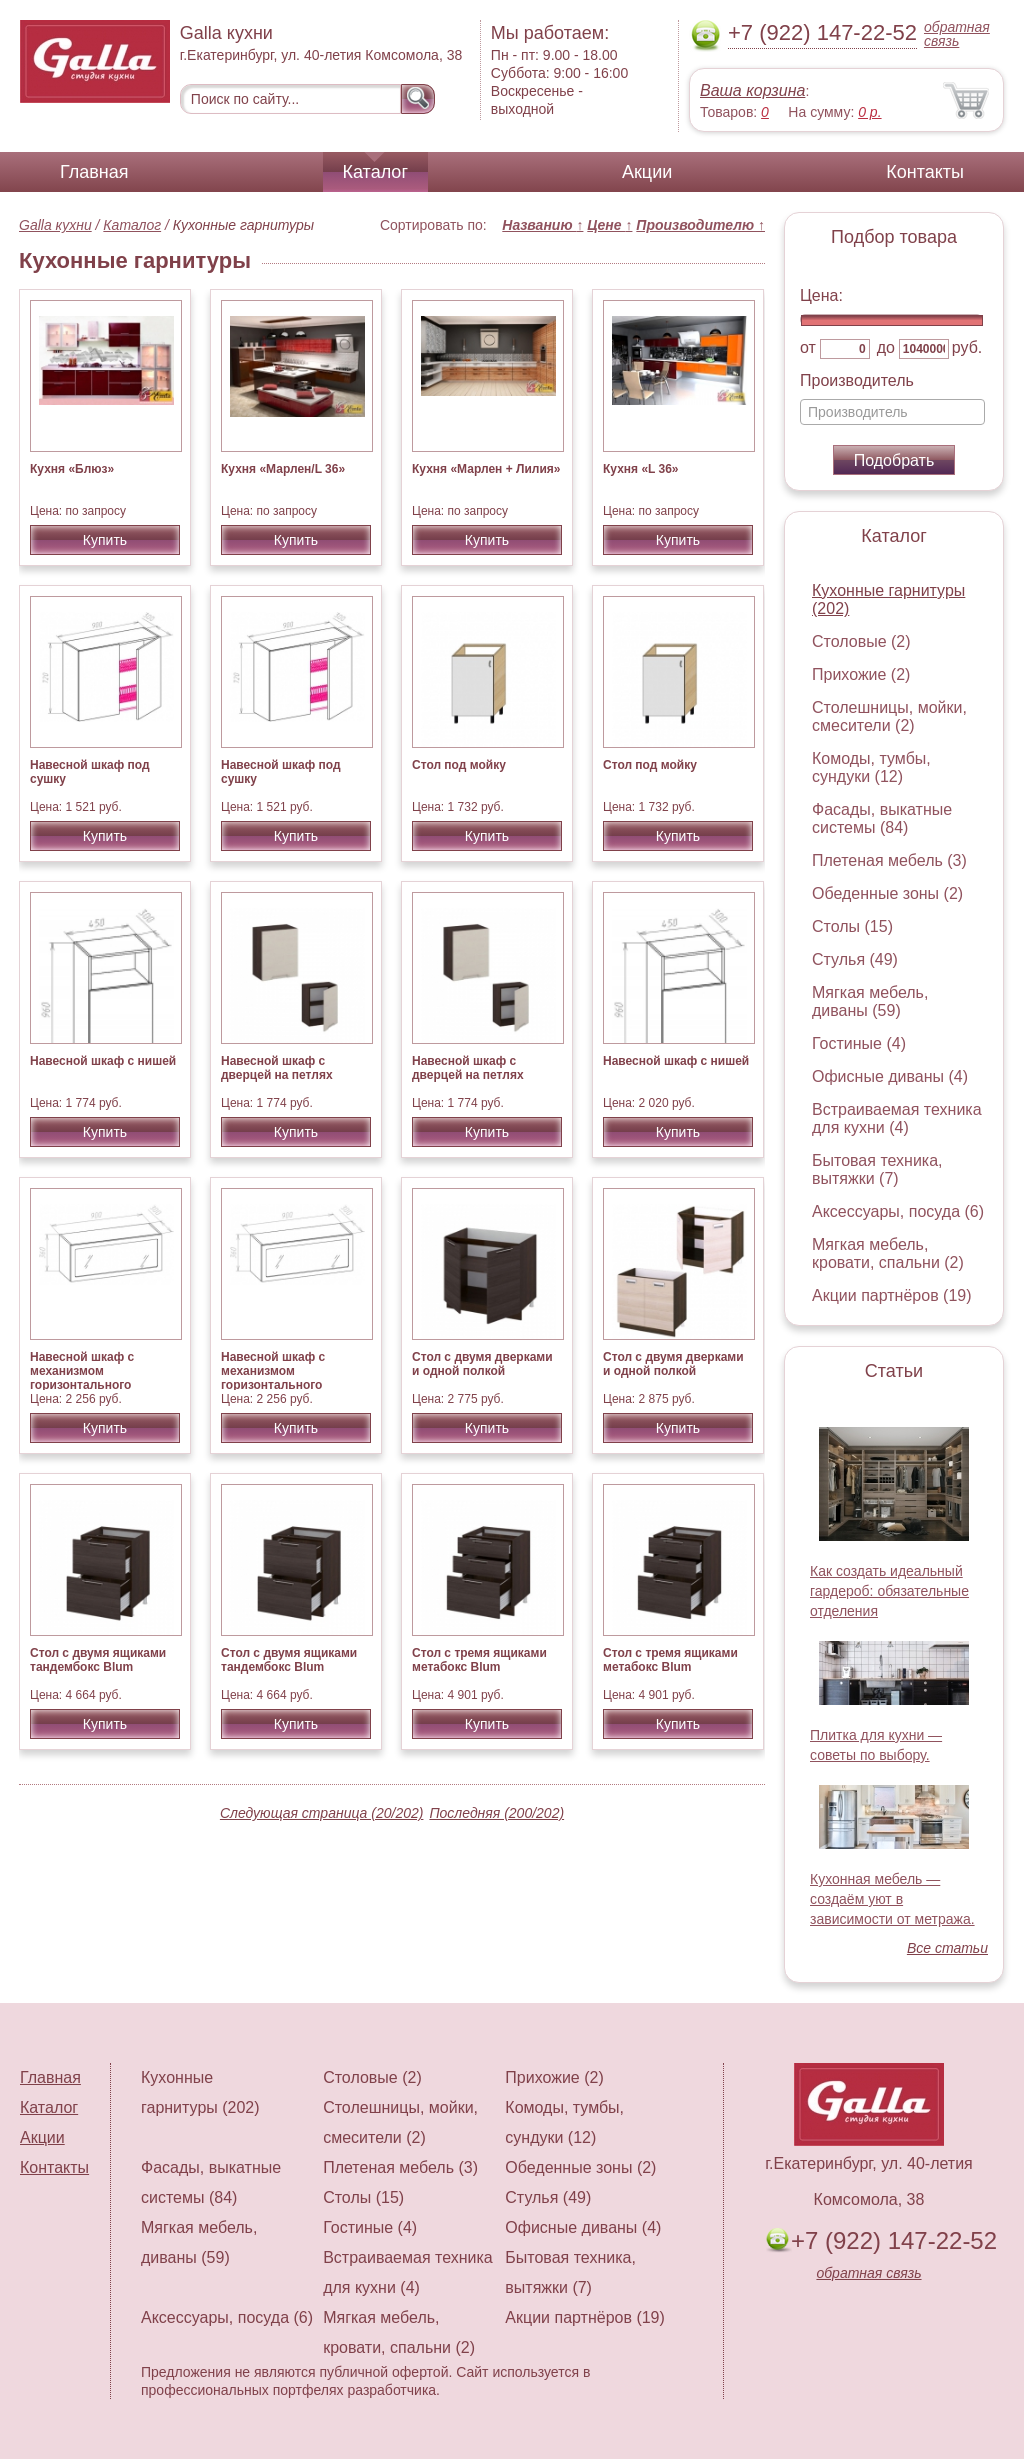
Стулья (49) (855, 959)
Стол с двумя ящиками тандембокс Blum (98, 1660)
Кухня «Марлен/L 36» (283, 469)
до (886, 347)
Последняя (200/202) (496, 1813)
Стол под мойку (459, 765)
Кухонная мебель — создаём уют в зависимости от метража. (892, 1899)
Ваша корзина (752, 90)
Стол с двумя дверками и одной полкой (482, 1364)
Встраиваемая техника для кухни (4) (897, 1118)
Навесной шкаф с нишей (103, 1061)
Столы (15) (852, 926)
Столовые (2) (861, 641)
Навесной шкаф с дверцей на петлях (277, 1068)
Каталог (375, 172)
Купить (105, 540)
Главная (94, 172)
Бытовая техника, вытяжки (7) (877, 1169)
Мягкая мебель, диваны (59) (870, 1001)
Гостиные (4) (859, 1043)
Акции (647, 172)
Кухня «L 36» (641, 469)
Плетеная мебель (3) (889, 860)
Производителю (700, 225)
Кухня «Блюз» (72, 469)
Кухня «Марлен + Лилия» (486, 469)
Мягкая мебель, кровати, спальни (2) (888, 1253)
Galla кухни (55, 225)
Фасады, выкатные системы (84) (882, 818)
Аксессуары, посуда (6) (898, 1211)
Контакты (925, 172)
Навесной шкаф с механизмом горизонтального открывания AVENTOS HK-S (96, 1385)
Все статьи (947, 1948)
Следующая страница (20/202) (322, 1813)
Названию (542, 225)
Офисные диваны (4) (890, 1076)
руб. (967, 347)
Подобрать (894, 460)
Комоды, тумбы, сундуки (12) (871, 767)
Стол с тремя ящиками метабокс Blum (479, 1660)
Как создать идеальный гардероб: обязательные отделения (889, 1591)
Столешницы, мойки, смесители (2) (889, 716)
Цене (609, 225)
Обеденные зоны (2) (887, 893)
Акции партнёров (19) (892, 1295)
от (808, 347)
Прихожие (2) (861, 674)
